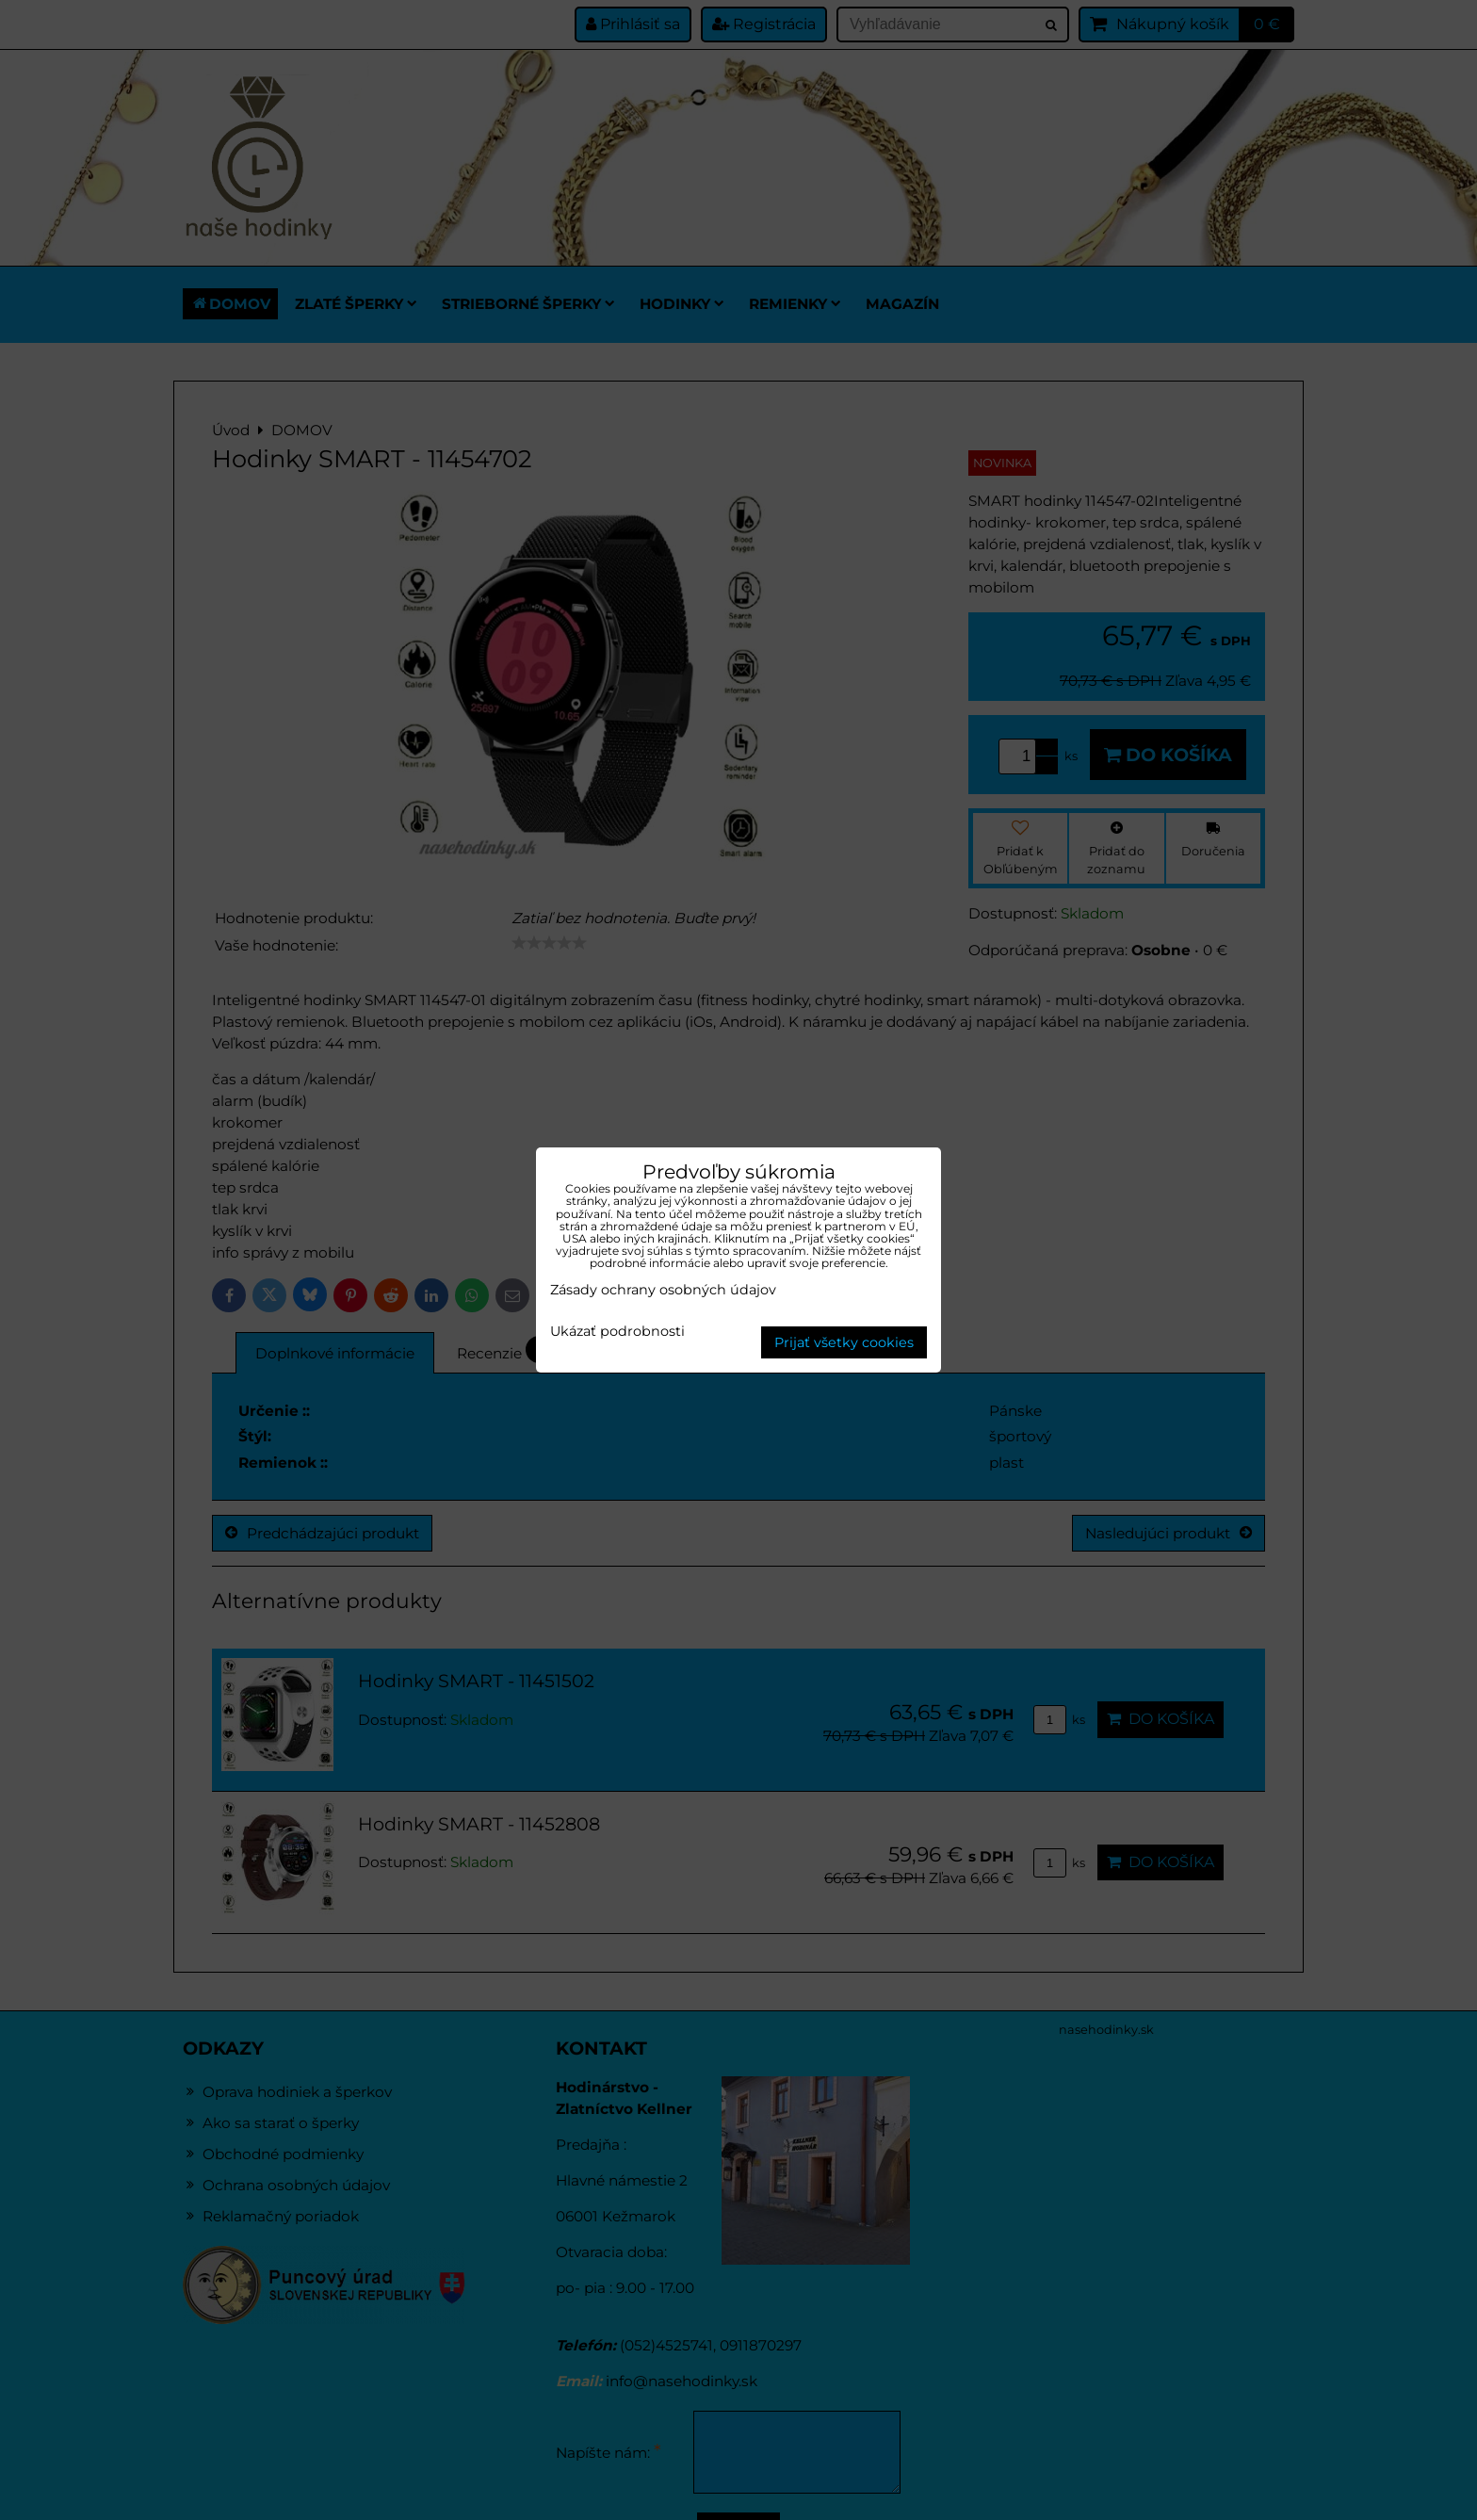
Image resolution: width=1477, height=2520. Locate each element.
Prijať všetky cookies (844, 1342)
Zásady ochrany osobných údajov (663, 1289)
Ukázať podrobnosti (617, 1332)
